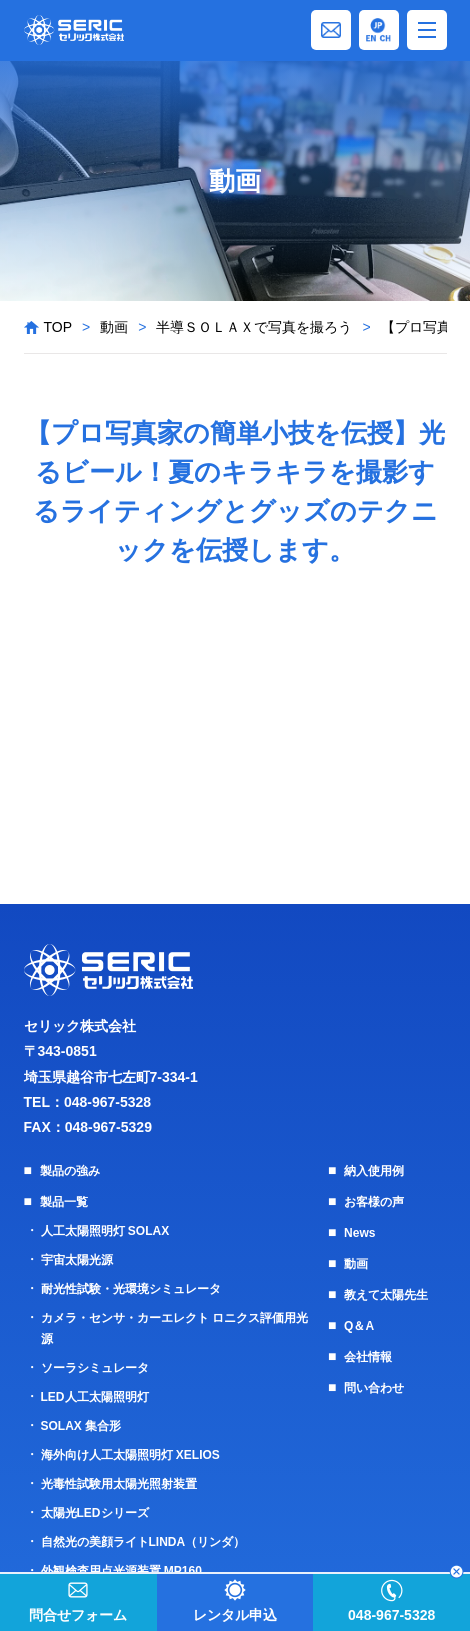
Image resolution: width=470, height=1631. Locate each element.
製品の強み (70, 1171)
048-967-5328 (107, 1102)
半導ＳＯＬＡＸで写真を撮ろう (254, 327)
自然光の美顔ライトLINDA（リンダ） (143, 1542)
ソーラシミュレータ (95, 1368)
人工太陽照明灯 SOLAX (105, 1231)
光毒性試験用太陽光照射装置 (119, 1484)
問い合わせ (374, 1388)
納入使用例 (374, 1171)
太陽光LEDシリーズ (95, 1513)
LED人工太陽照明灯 (95, 1397)
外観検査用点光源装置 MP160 (121, 1571)
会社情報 (368, 1357)
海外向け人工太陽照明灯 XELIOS (130, 1455)
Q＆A (359, 1326)
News (359, 1233)
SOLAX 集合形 (81, 1426)
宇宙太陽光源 (77, 1260)
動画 (114, 327)
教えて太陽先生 (386, 1295)
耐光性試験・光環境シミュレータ (131, 1289)
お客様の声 (374, 1202)
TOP (58, 327)
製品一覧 (64, 1202)
